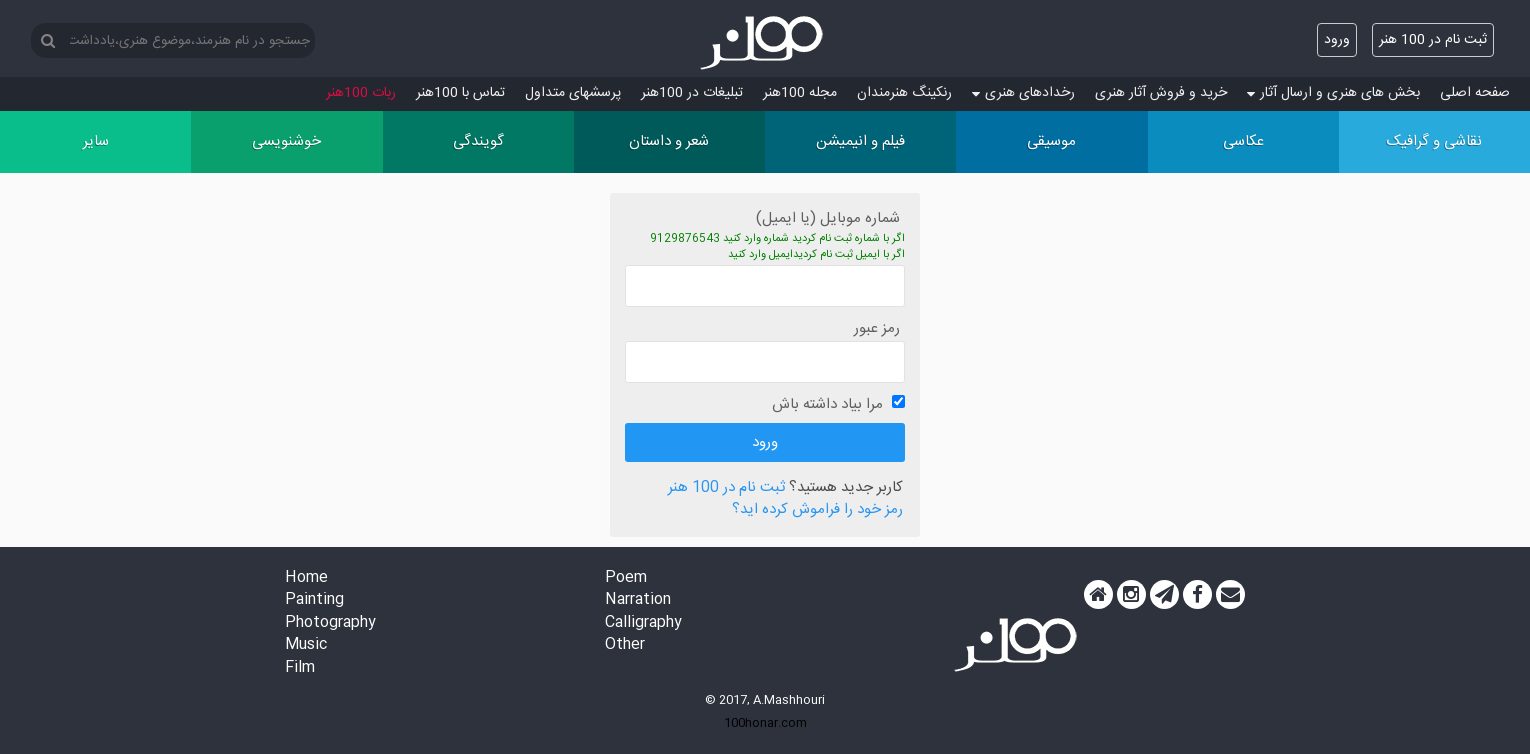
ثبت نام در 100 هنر (1433, 40)
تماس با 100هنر (460, 93)
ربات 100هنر (361, 93)
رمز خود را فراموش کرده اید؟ (817, 510)
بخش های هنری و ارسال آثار (1333, 93)
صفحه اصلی (1475, 93)
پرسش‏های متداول (573, 93)
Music (306, 645)
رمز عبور (877, 328)
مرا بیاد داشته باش (827, 404)
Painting (314, 600)
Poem (626, 578)
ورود (1337, 40)
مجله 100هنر (800, 93)
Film (300, 668)
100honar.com (765, 723)
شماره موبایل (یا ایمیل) (828, 218)
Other (625, 645)
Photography (330, 623)
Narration (638, 600)
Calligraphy (643, 623)
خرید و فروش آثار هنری (1161, 93)
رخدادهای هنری (1023, 93)
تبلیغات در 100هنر (692, 93)
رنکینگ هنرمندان (904, 93)
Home (306, 578)
